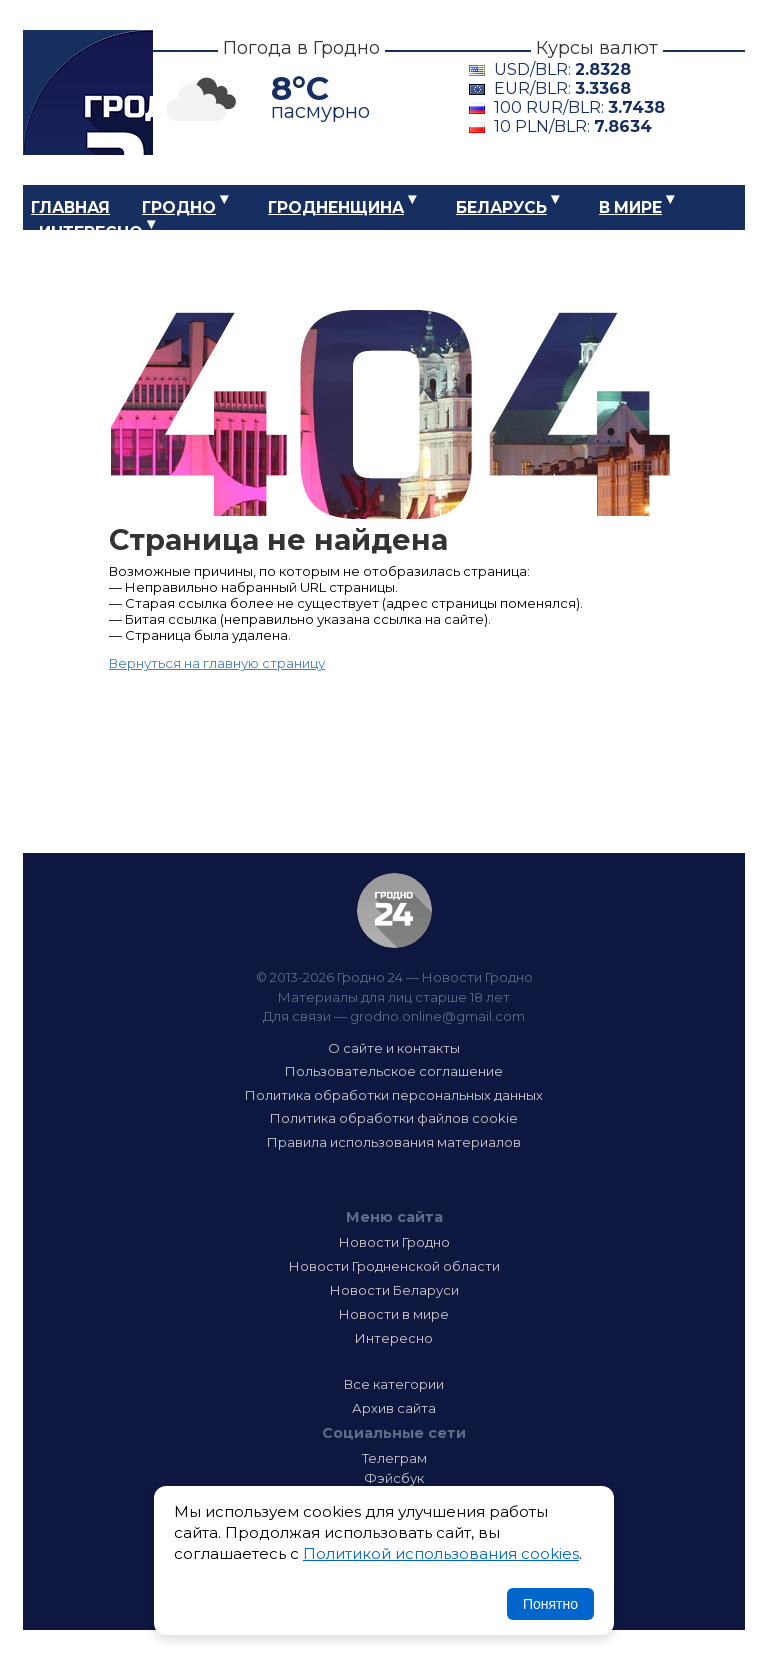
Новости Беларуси (394, 1290)
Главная (70, 207)
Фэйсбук (394, 1478)
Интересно (91, 232)
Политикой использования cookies (441, 1553)
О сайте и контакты (394, 1048)
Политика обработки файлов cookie (394, 1118)
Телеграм (394, 1458)
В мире (630, 207)
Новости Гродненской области (394, 1266)
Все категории (394, 1384)
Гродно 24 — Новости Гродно (394, 910)
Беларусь (501, 207)
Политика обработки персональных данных (394, 1095)
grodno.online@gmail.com (437, 1016)
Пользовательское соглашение (394, 1071)
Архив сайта (394, 1408)
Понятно (550, 1604)
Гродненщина (336, 207)
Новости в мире (394, 1314)
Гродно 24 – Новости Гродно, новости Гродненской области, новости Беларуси (88, 92)
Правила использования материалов (394, 1142)
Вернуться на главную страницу (217, 663)
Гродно (179, 207)
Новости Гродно (394, 1242)
